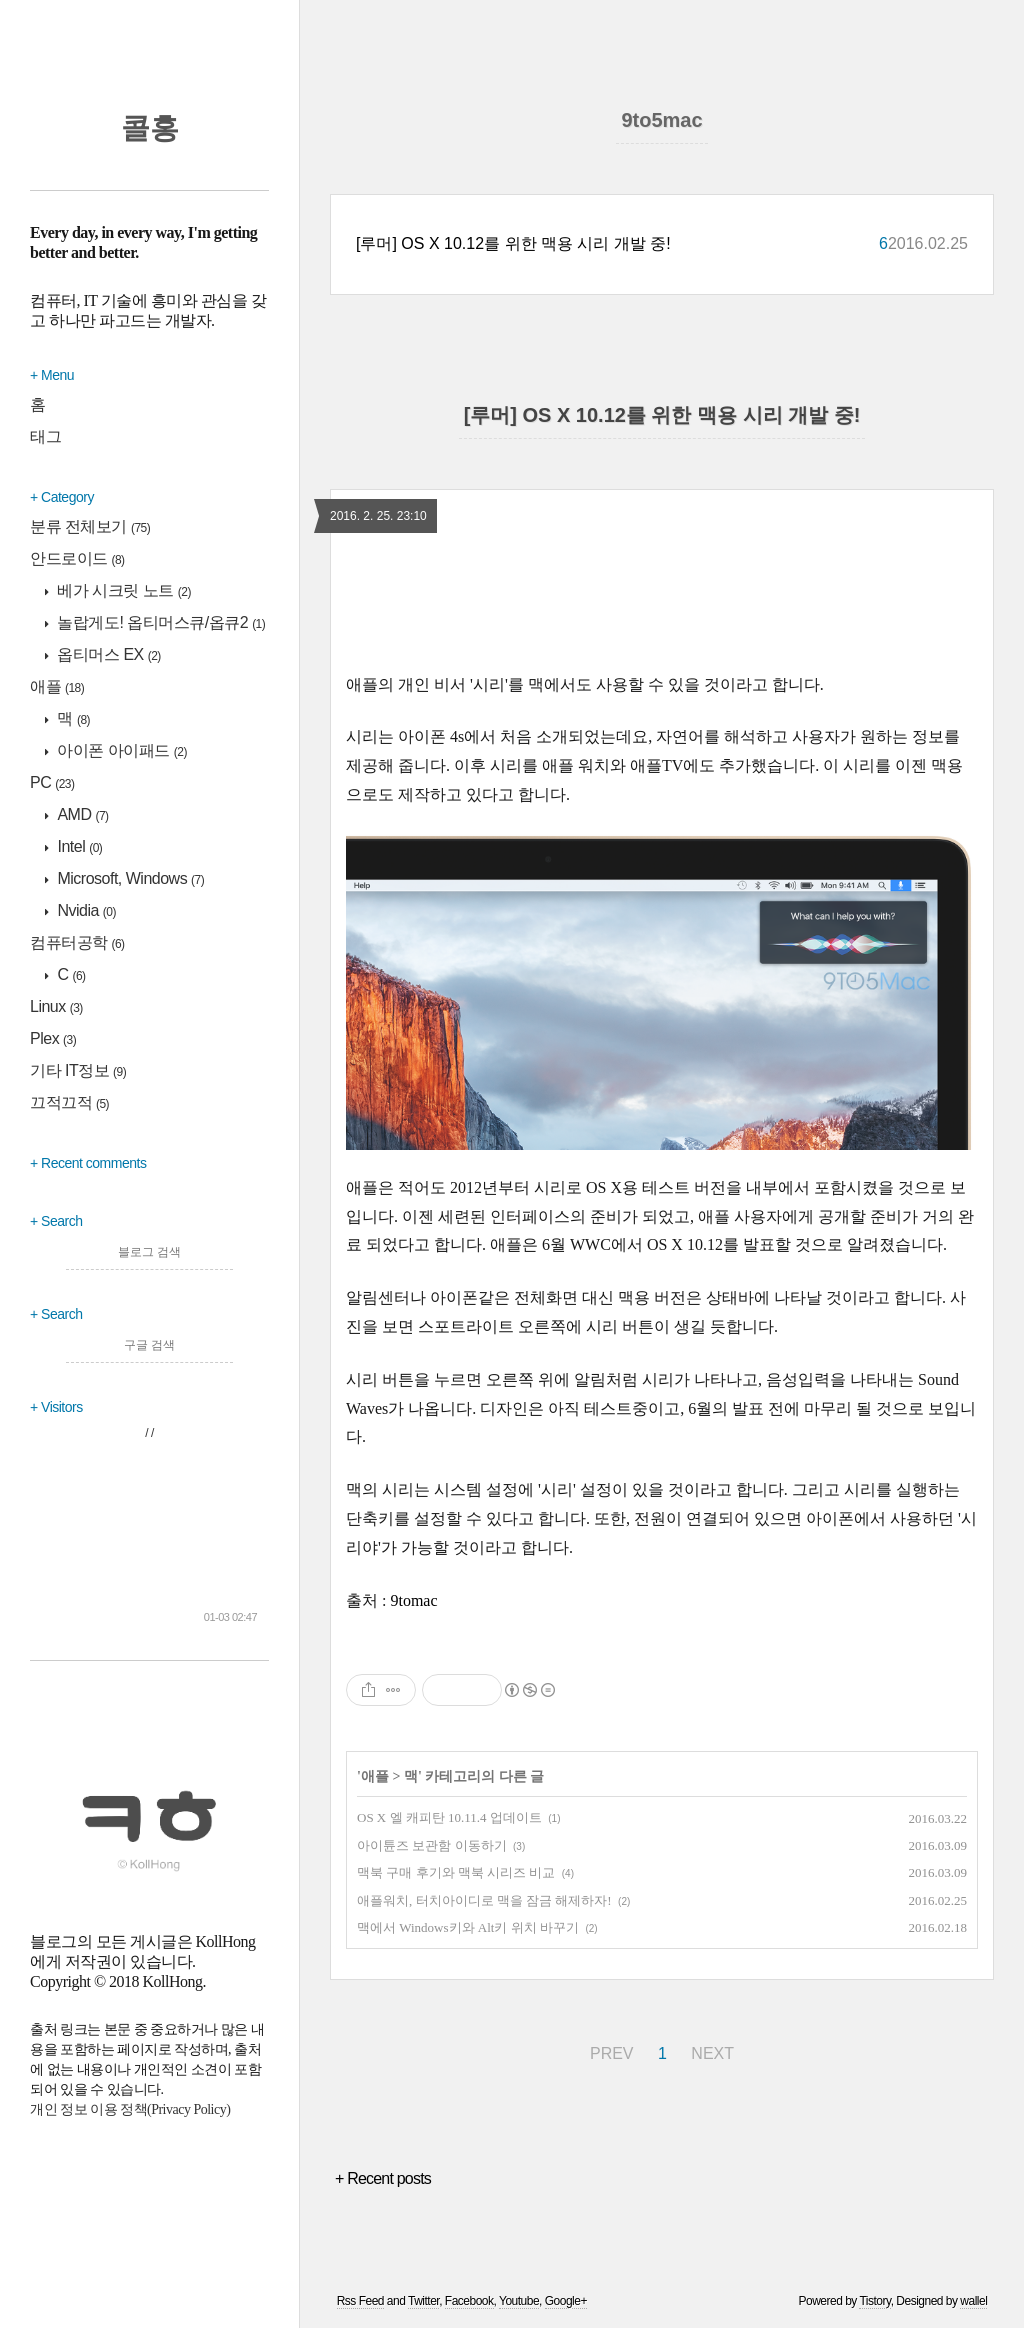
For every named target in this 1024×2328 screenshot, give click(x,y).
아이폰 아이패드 (121, 750)
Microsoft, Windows (129, 878)
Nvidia (85, 910)
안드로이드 (77, 558)
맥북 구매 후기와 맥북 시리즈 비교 (456, 1872)
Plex (53, 1038)
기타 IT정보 (78, 1070)
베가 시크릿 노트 (122, 590)
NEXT (712, 2053)
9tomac (413, 1600)
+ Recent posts (383, 2178)
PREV (612, 2053)
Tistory (874, 2301)
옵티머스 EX (107, 654)
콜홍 (150, 128)
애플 (57, 686)
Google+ (566, 2301)
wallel (973, 2301)
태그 (45, 436)
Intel (78, 846)
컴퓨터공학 (77, 942)
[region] (662, 601)
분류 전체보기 (90, 526)
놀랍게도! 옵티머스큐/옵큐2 (160, 622)
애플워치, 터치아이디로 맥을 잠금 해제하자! (484, 1900)
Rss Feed (360, 2301)
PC (52, 782)
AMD (81, 814)
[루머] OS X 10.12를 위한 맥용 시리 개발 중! (513, 243)
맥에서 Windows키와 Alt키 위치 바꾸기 (468, 1927)
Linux (56, 1006)
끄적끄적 (69, 1102)
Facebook (469, 2301)
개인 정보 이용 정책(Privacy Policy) (130, 2109)
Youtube (519, 2301)
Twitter (423, 2301)
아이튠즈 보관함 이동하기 (432, 1845)
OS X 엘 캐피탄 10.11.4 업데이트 (449, 1817)
